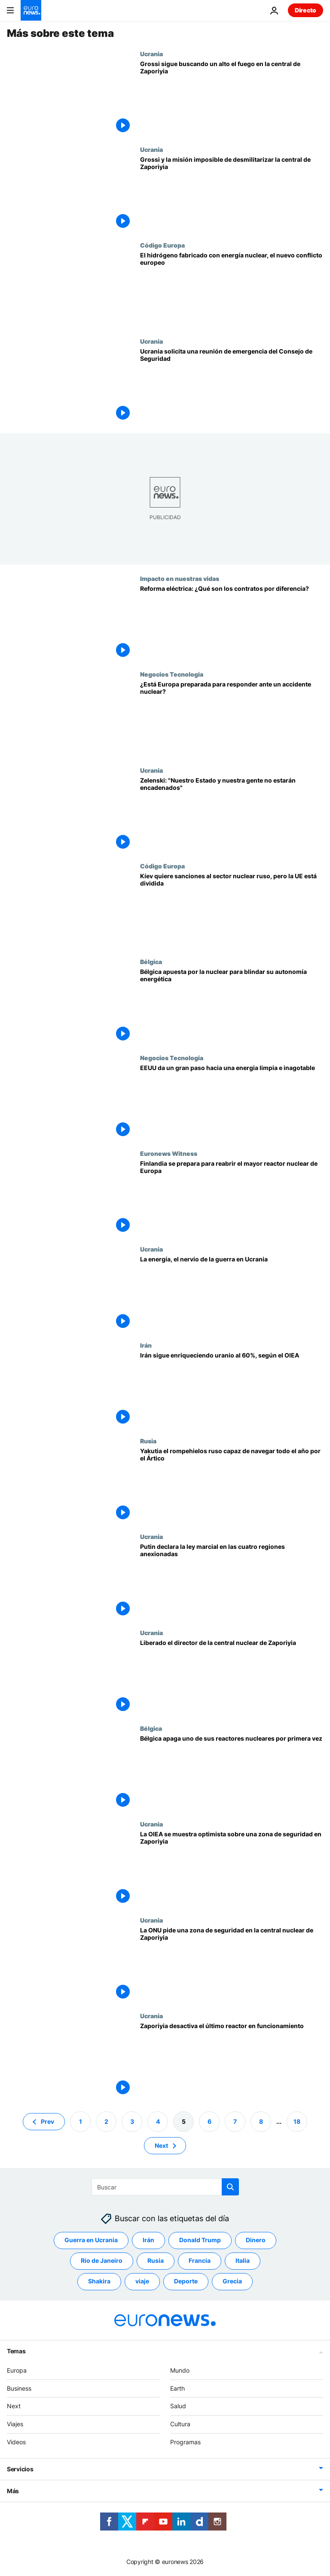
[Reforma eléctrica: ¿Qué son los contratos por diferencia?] (231, 622)
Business (19, 2388)
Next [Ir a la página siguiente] (161, 2145)
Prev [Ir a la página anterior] (47, 2121)
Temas (16, 2351)
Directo (305, 10)
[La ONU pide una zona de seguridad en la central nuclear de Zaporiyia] (231, 1964)
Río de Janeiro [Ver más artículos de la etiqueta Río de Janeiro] (101, 2261)
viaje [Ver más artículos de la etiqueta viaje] (142, 2281)
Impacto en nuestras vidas (179, 578)
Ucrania (151, 53)
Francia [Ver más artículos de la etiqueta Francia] (200, 2261)
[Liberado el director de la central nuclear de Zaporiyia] (231, 1676)
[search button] (230, 2186)
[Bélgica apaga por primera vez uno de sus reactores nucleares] (231, 1772)
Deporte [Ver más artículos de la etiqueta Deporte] (186, 2281)
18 (296, 2121)
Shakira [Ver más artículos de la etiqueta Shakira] (99, 2281)
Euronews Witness (168, 1153)
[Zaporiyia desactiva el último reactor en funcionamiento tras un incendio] (231, 2060)
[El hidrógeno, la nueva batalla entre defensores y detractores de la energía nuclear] (231, 289)
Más (13, 2490)
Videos (16, 2442)
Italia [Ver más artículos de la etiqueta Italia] (242, 2261)
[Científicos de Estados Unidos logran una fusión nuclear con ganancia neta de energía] (231, 1102)
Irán (146, 1345)
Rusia (148, 1440)
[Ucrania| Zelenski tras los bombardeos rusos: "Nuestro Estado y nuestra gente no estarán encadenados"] (231, 814)
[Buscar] (165, 2186)
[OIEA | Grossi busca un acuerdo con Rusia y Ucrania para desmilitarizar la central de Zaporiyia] (231, 193)
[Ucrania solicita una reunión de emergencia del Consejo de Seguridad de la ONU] (231, 385)
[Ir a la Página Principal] (31, 10)
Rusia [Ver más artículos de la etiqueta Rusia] (155, 2261)
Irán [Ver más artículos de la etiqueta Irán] (148, 2240)
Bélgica (151, 961)
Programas (185, 2442)
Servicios (20, 2469)
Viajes (15, 2424)
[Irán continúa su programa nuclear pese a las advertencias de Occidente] (231, 1389)
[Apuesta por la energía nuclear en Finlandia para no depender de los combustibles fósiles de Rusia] (231, 1197)
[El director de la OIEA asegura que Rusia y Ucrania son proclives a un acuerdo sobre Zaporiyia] (231, 1868)
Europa (17, 2370)
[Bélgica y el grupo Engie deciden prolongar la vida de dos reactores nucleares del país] (231, 1005)
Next (14, 2406)
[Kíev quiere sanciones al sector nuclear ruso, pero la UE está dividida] (231, 910)
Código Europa (162, 245)
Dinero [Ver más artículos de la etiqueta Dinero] (256, 2240)
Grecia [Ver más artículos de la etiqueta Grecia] (232, 2281)
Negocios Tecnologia (171, 674)
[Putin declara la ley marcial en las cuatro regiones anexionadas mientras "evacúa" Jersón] (231, 1580)
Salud (178, 2406)
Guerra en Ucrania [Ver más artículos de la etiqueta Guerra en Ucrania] (91, 2240)
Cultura (180, 2424)
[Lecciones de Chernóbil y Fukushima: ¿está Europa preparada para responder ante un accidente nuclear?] (231, 718)
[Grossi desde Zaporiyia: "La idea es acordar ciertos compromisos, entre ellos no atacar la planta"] (231, 98)
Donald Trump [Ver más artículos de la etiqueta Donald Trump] (200, 2240)
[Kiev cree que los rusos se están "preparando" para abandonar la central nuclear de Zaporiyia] (231, 1293)
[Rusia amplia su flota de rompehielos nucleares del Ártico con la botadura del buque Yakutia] (231, 1485)
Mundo (179, 2370)
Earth (177, 2388)
